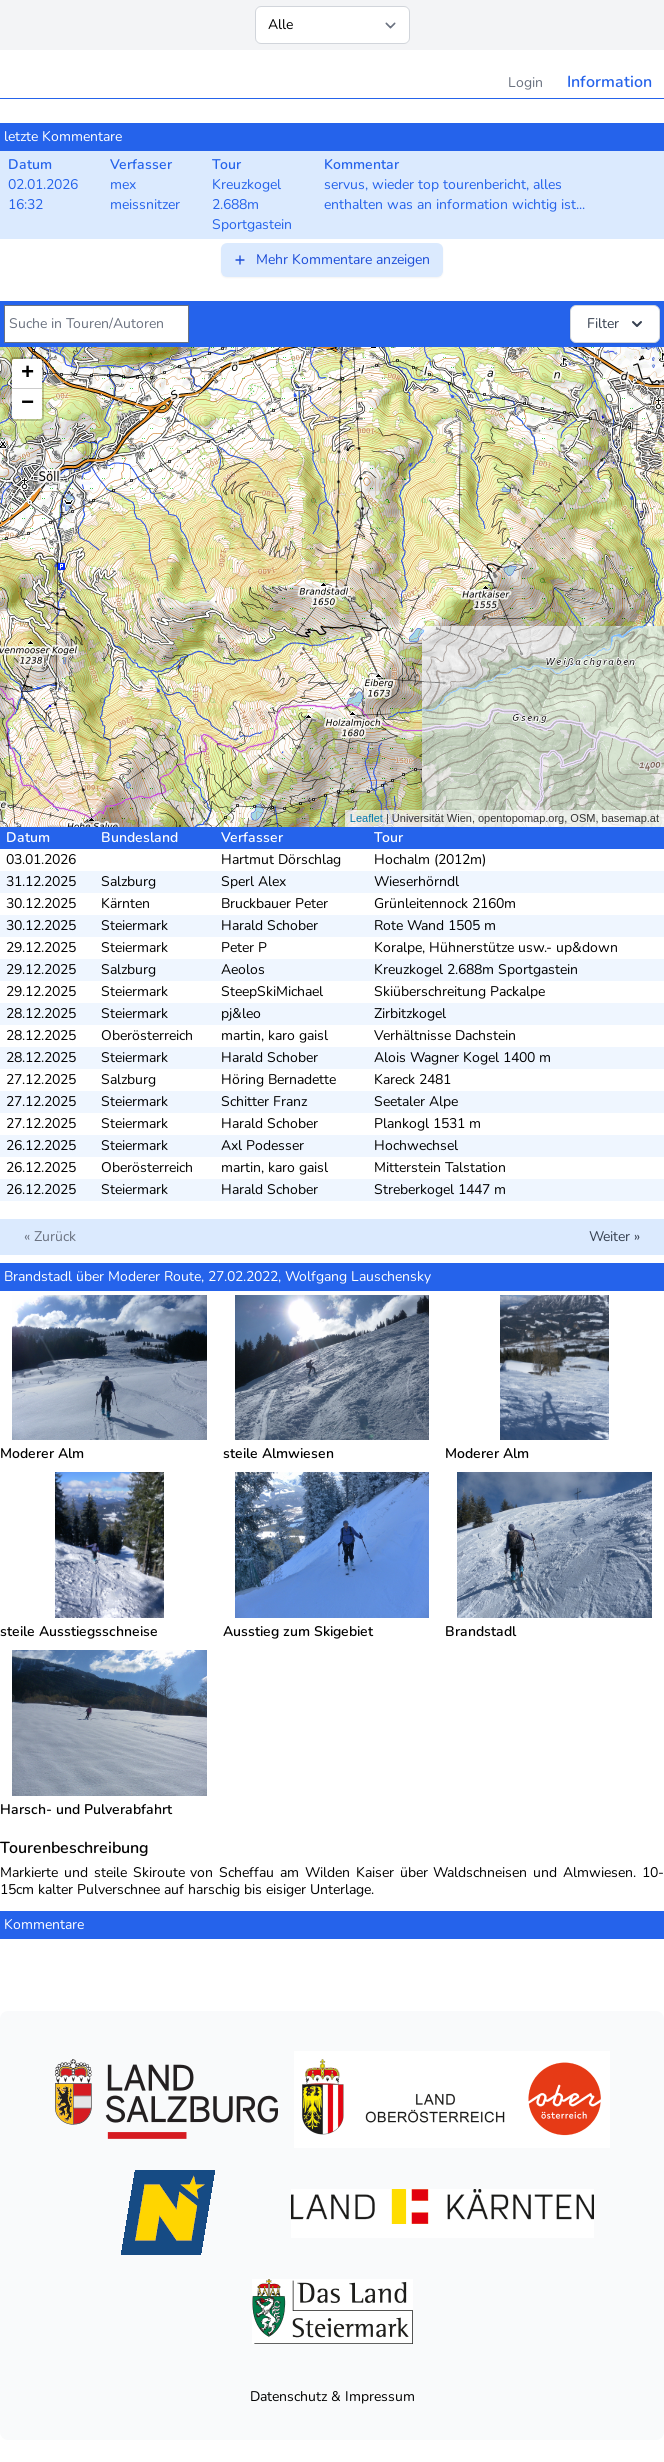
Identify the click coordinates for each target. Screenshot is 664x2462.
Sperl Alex (253, 881)
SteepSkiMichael (272, 991)
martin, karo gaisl (274, 1035)
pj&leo (241, 1013)
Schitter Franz (264, 1101)
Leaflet (366, 818)
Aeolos (243, 969)
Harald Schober (269, 925)
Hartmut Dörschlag (281, 859)
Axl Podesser (262, 1145)
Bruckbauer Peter (274, 903)
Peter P (244, 947)
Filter (617, 324)
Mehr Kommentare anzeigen (331, 259)
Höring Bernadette (278, 1079)
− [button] (27, 404)
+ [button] (27, 374)
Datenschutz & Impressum (332, 2396)
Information (609, 82)
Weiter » (614, 1236)
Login (525, 82)
